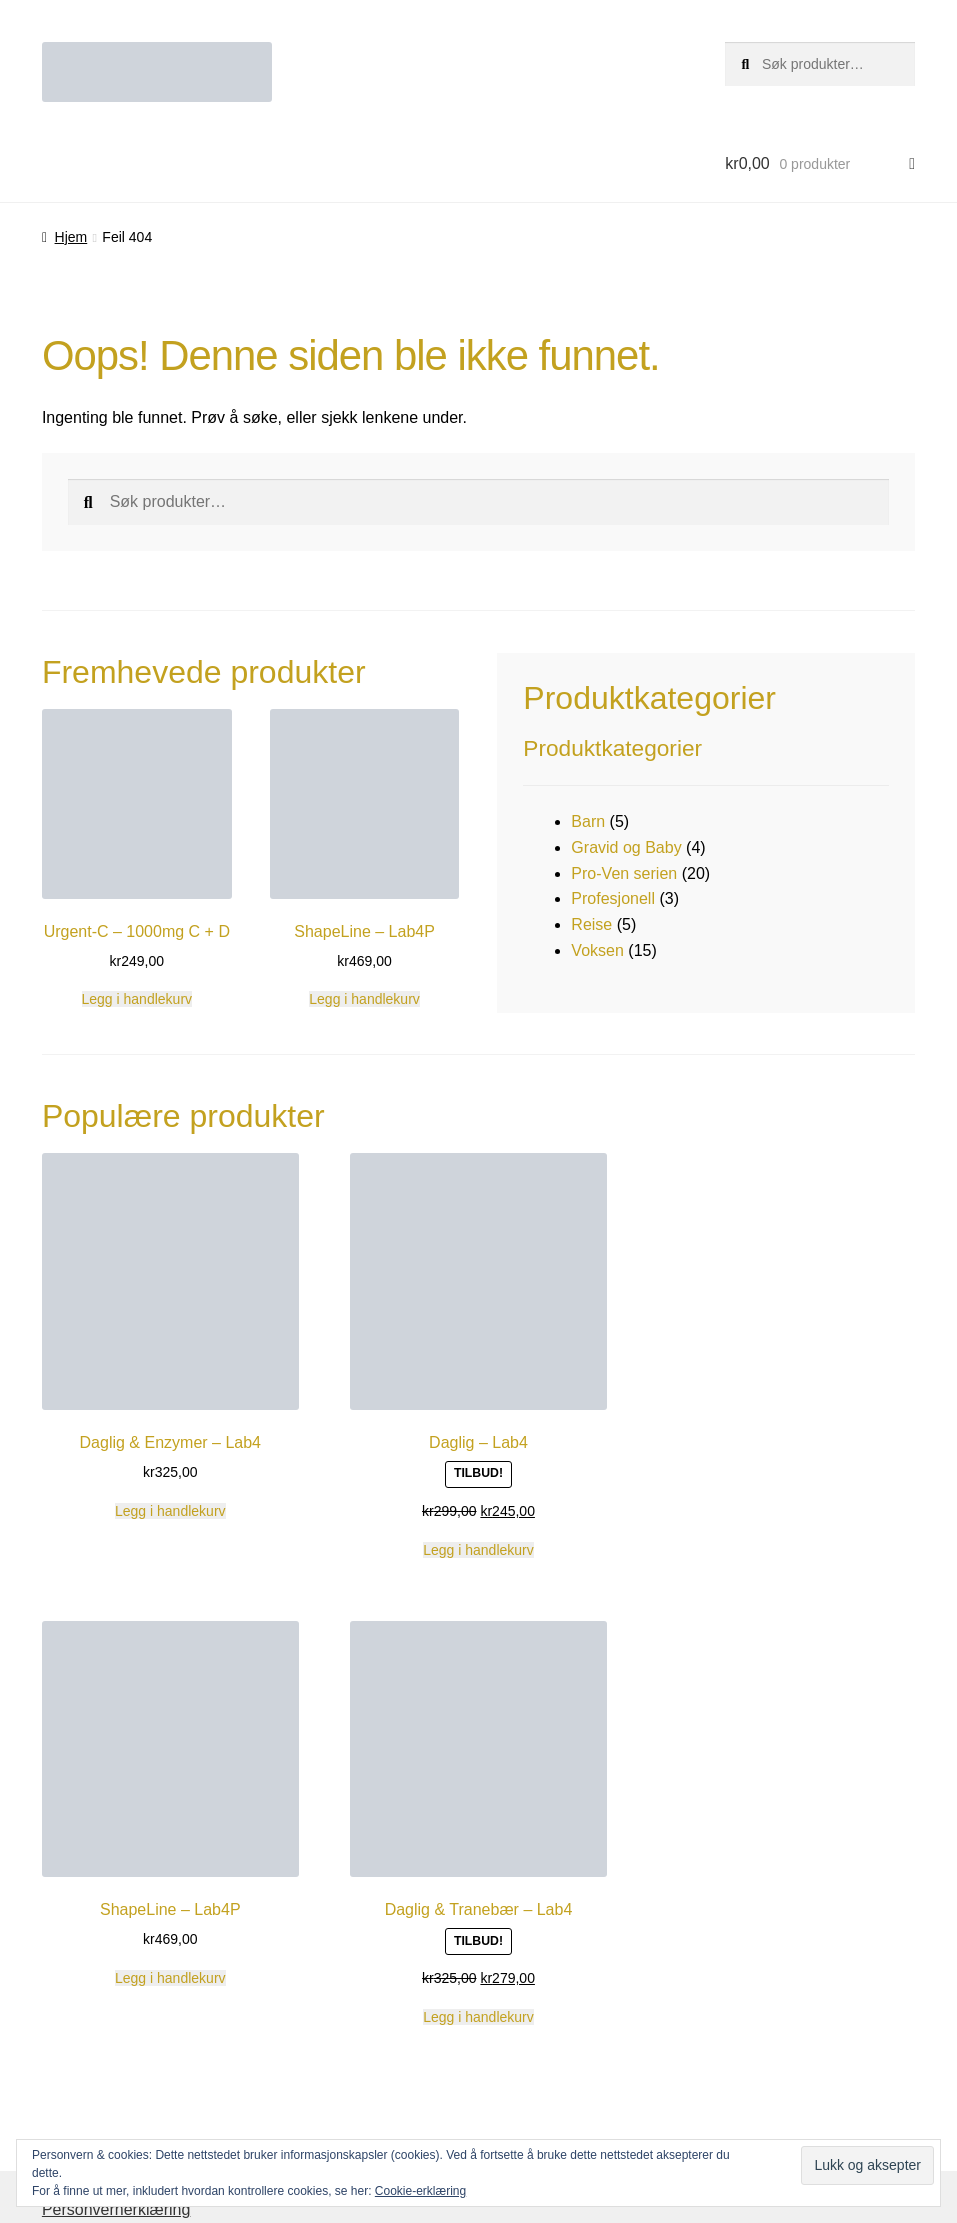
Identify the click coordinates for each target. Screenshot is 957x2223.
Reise (591, 924)
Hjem (71, 237)
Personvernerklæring (116, 2209)
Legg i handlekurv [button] (137, 999)
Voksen (597, 950)
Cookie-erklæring (420, 2191)
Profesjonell (613, 898)
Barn (588, 821)
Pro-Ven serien (624, 873)
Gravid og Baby (626, 847)
